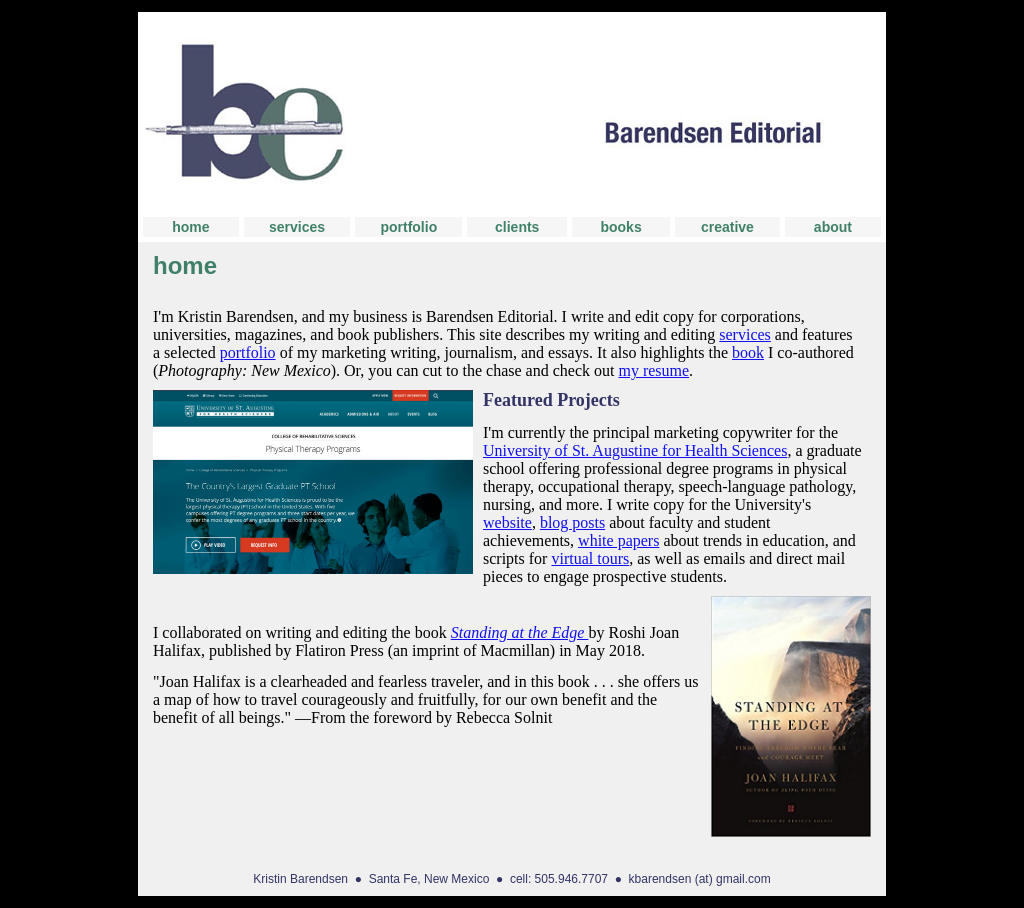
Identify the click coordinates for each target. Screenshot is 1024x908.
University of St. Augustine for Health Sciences (635, 450)
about (833, 227)
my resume (653, 370)
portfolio (408, 227)
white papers (618, 540)
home (190, 227)
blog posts (572, 522)
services (297, 227)
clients (517, 227)
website (507, 522)
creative (727, 227)
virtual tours (590, 558)
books (620, 227)
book (748, 352)
